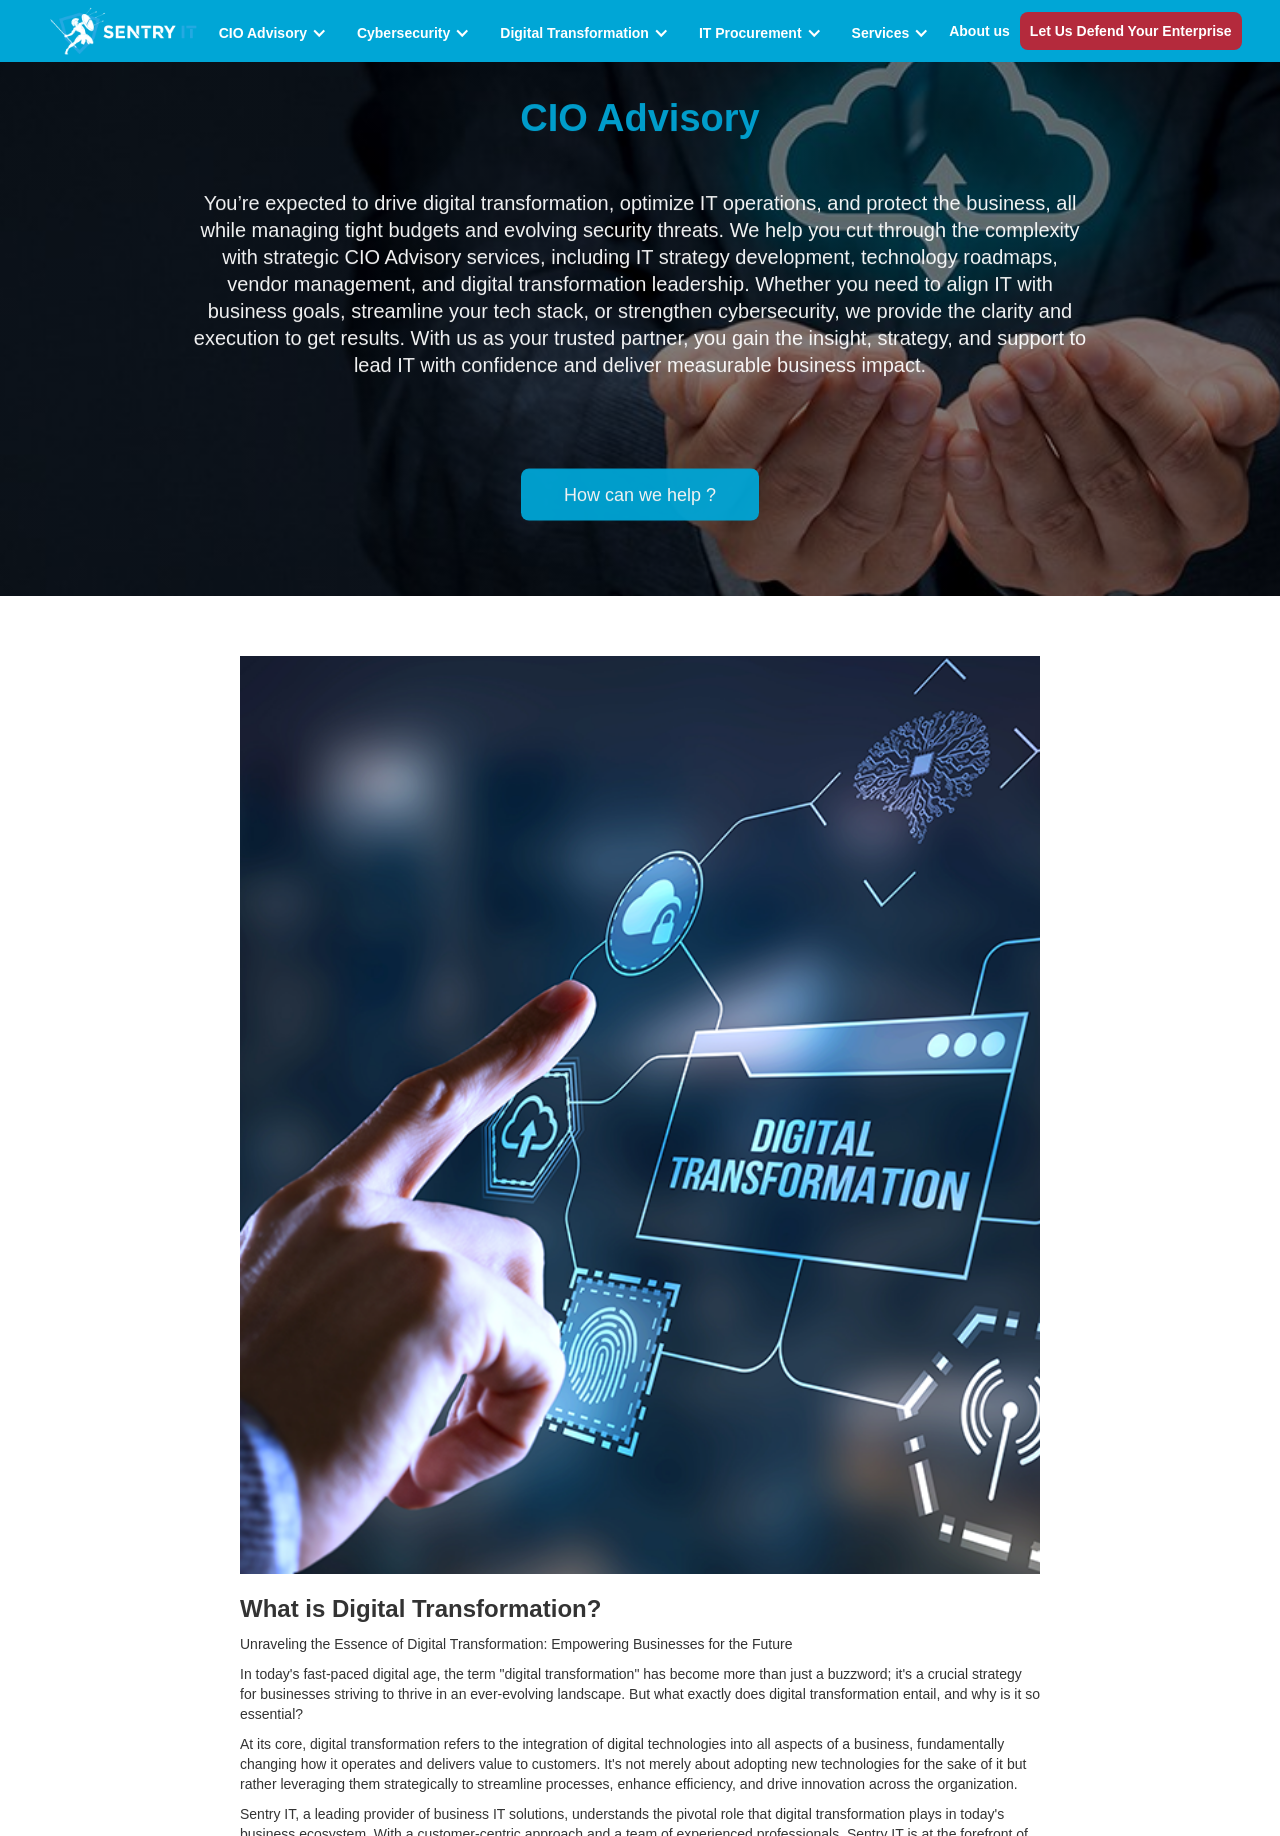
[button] (278, 33)
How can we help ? (640, 490)
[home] (123, 31)
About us (979, 31)
